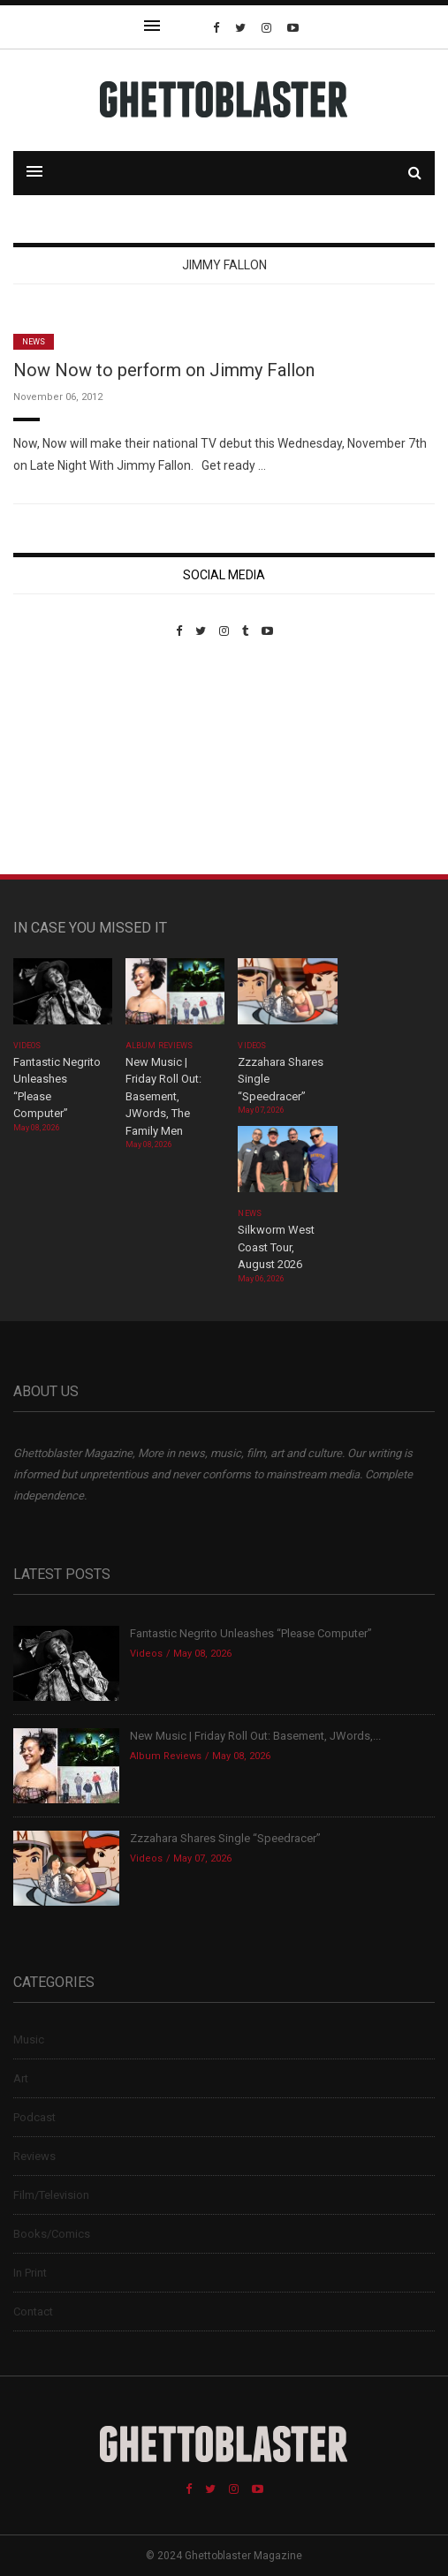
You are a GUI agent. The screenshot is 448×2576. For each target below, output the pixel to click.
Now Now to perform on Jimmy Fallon (164, 370)
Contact (33, 2311)
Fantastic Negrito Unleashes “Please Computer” (252, 1633)
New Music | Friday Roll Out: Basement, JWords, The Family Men (163, 1096)
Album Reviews (159, 1045)
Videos (27, 1045)
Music (28, 2039)
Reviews (34, 2156)
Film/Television (51, 2195)
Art (20, 2078)
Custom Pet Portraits (65, 759)
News (33, 341)
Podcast (34, 2117)
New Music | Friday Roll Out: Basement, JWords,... (255, 1735)
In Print (30, 2272)
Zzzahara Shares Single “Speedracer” (225, 1838)
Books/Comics (51, 2233)
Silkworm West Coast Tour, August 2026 (276, 1247)
